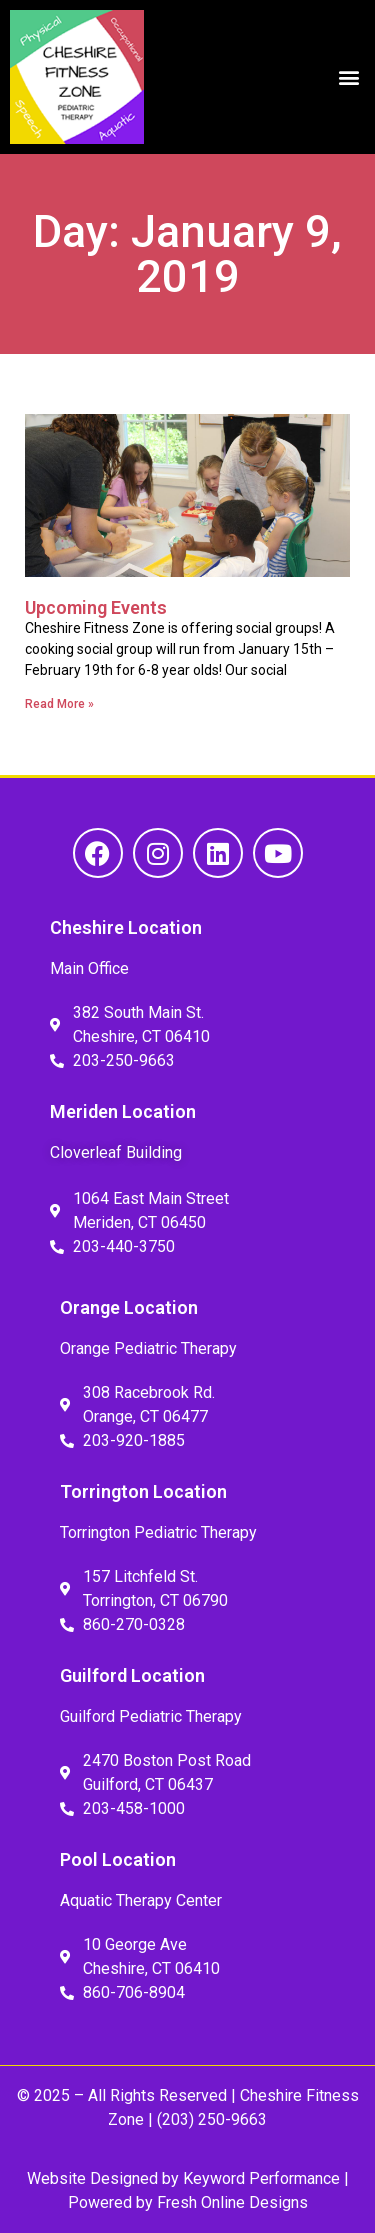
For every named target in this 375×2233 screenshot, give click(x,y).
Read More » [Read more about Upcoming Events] (59, 704)
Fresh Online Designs (232, 2202)
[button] (348, 77)
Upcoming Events (96, 607)
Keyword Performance (259, 2178)
